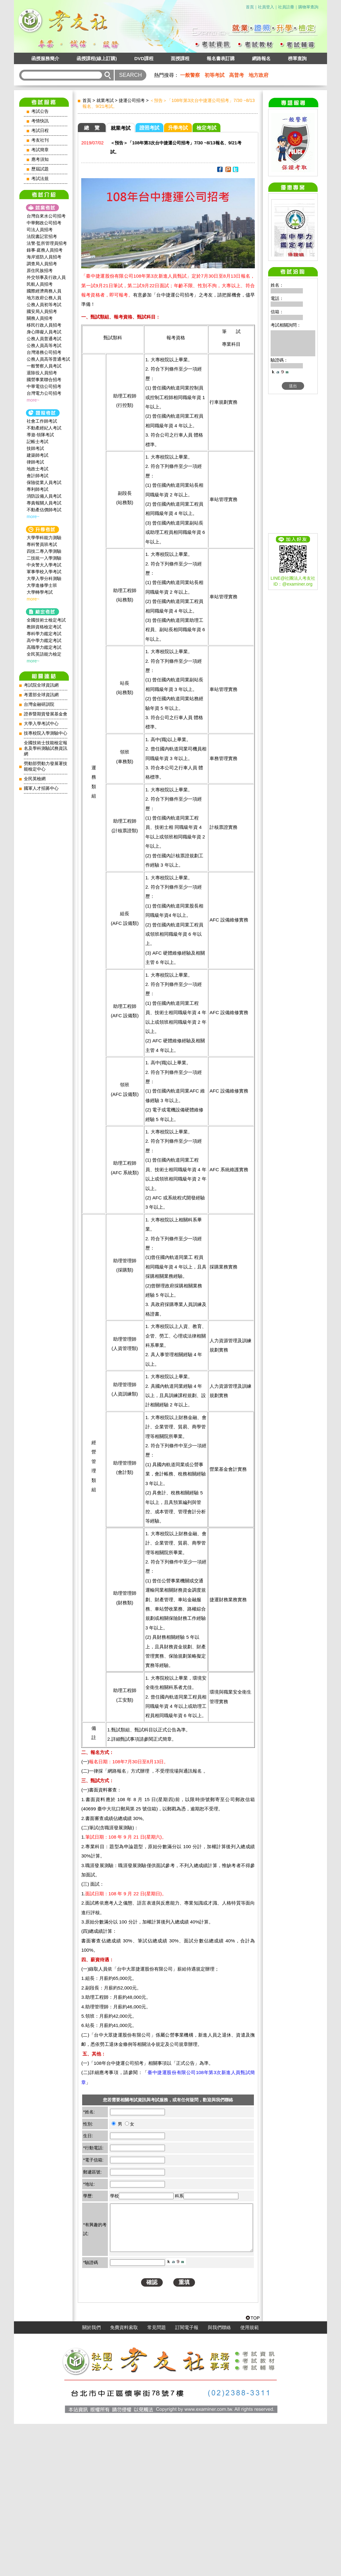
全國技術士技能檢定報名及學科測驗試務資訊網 (45, 748)
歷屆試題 (40, 169)
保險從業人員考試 (44, 482)
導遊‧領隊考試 (40, 434)
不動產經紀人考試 (44, 427)
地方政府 (258, 75)
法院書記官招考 (42, 236)
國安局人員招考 (42, 311)
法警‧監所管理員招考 (47, 243)
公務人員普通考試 (44, 338)
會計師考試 (37, 475)
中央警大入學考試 (44, 564)
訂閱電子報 (186, 2479)
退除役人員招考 (42, 372)
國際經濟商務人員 (44, 290)
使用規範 (249, 2479)
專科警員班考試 (42, 544)
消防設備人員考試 (44, 496)
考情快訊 (40, 121)
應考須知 (40, 159)
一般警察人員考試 (44, 365)
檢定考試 (206, 127)
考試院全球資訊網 (41, 685)
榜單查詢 (297, 58)
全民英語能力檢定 (44, 654)
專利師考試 (37, 489)
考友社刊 (40, 140)
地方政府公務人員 (44, 297)
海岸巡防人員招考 (44, 256)
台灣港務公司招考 (44, 352)
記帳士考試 (37, 441)
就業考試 (105, 100)
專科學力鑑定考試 (44, 633)
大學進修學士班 (42, 585)
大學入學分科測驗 (44, 578)
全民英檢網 (35, 778)
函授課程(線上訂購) (97, 58)
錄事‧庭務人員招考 (45, 250)
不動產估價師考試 (44, 509)
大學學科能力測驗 (44, 537)
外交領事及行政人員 (46, 277)
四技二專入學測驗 (44, 551)
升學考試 (178, 127)
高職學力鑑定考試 (44, 647)
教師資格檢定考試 (44, 626)
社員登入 (266, 7)
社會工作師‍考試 (42, 421)
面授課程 (180, 58)
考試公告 (40, 111)
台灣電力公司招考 (44, 393)
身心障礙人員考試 (44, 331)
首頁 (250, 7)
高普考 (236, 75)
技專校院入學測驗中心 (45, 733)
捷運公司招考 (132, 100)
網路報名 (261, 58)
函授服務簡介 (45, 58)
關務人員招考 (40, 318)
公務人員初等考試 (44, 304)
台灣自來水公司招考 (46, 215)
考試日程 (40, 130)
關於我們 (91, 2479)
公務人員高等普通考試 (48, 359)
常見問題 (156, 2479)
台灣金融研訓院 (39, 704)
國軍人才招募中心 (41, 788)
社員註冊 (286, 7)
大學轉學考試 (40, 592)
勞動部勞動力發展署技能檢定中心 (45, 766)
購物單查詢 (308, 7)
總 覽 (92, 127)
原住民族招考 (40, 270)
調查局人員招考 (42, 263)
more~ (33, 400)
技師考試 (35, 448)
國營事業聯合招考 (44, 379)
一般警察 (190, 75)
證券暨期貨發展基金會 (45, 714)
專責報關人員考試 (44, 502)
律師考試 (35, 461)
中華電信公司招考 (44, 386)
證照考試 (149, 127)
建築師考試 (37, 455)
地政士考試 (37, 468)
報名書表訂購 (221, 58)
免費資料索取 (124, 2479)
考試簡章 (40, 149)
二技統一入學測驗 (44, 558)
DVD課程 (143, 58)
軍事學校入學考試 (44, 571)
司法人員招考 (40, 229)
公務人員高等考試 (44, 345)
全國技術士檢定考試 (46, 620)
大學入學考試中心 (41, 723)
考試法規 (40, 178)
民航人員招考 (40, 284)
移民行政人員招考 (44, 325)
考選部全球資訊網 (41, 694)
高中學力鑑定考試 (44, 640)
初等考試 (214, 75)
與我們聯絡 (219, 2479)
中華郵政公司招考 (44, 222)
